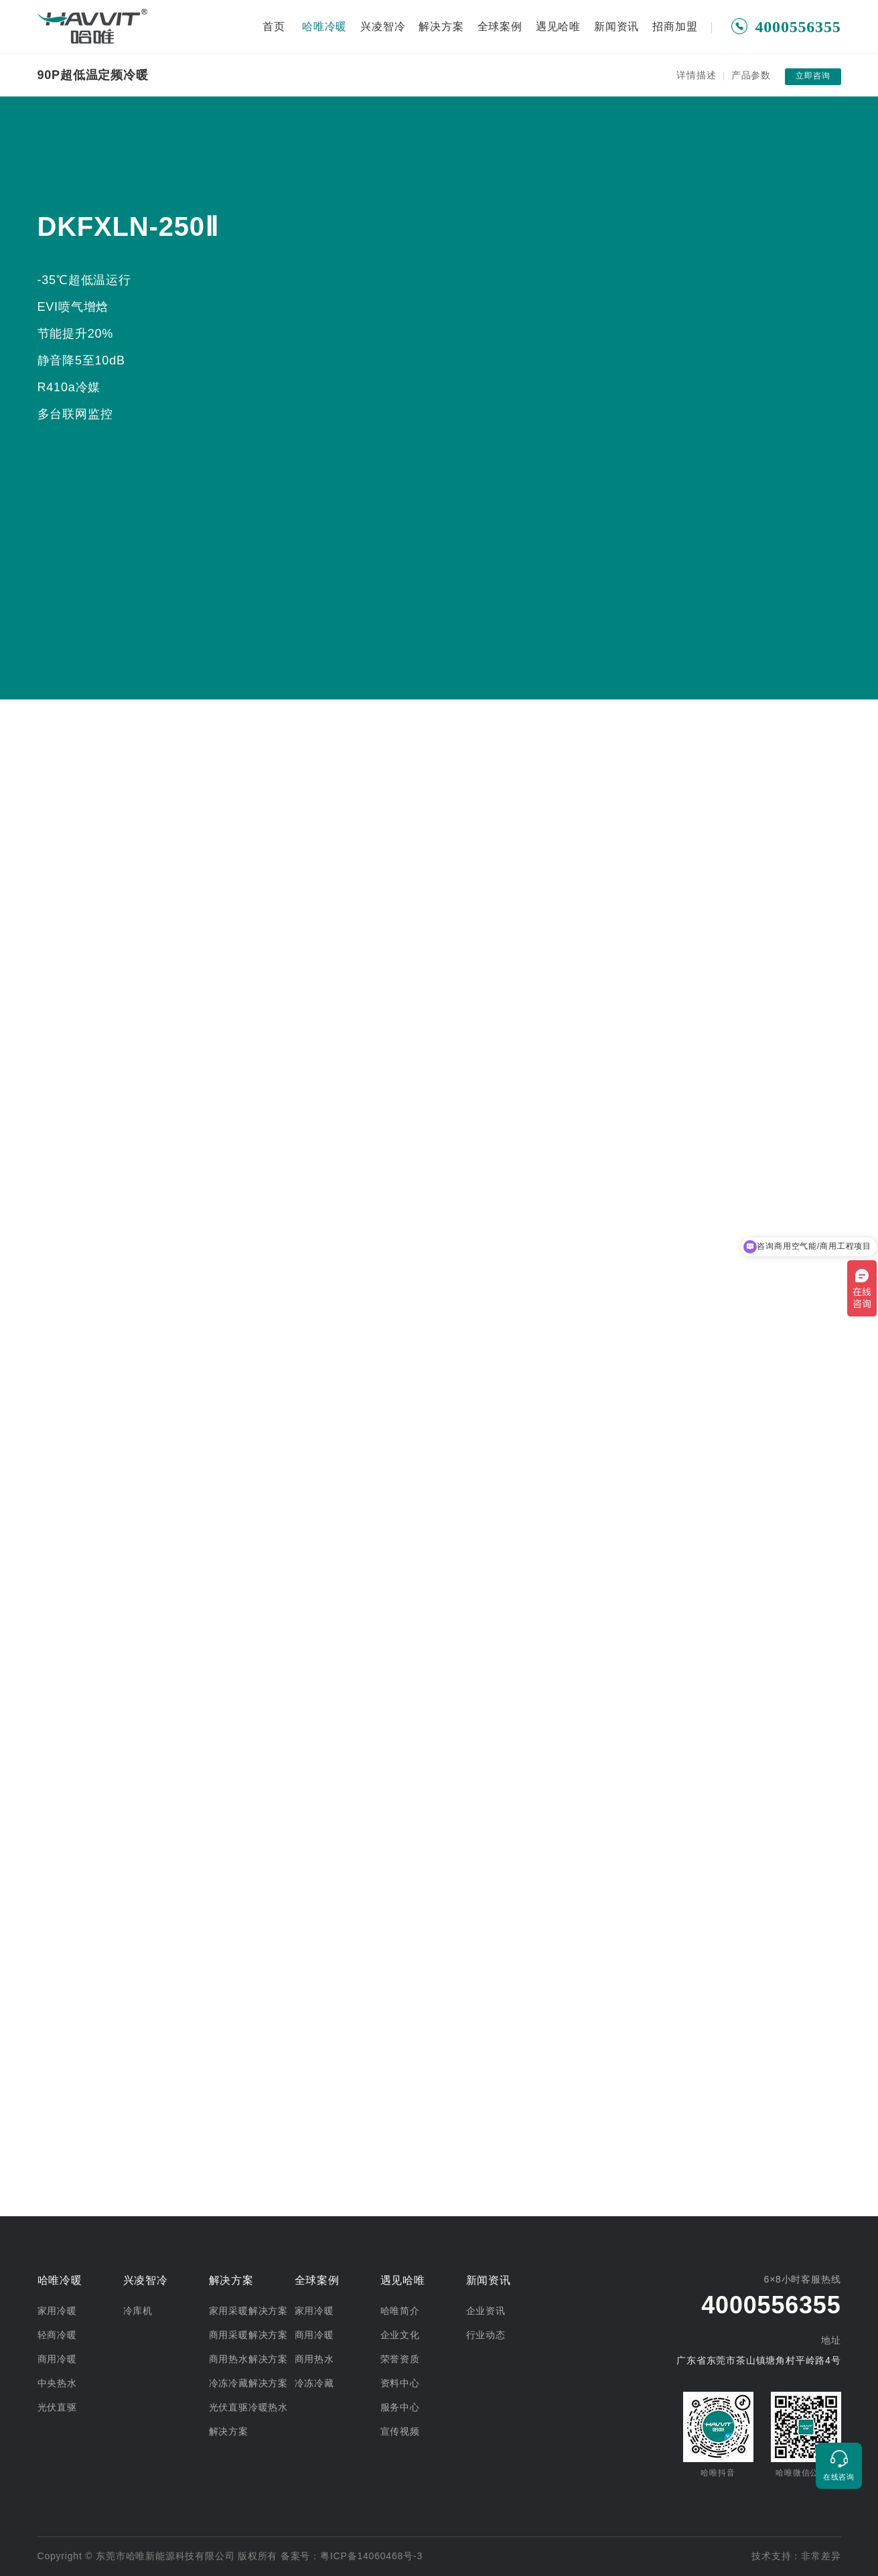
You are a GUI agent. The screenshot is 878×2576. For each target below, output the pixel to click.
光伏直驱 (57, 2407)
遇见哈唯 (558, 26)
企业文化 (400, 2334)
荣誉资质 (400, 2359)
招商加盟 (674, 26)
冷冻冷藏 (314, 2383)
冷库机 (138, 2310)
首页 (274, 26)
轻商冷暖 (57, 2334)
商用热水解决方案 (248, 2359)
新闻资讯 (616, 26)
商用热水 (314, 2359)
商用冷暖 (57, 2359)
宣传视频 (400, 2431)
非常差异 (820, 2556)
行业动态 (486, 2334)
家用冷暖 (57, 2310)
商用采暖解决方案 (248, 2334)
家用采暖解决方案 (248, 2310)
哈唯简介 (400, 2310)
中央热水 (57, 2383)
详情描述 (696, 75)
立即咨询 (813, 75)
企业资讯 (486, 2310)
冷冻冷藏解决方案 (248, 2383)
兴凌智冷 (382, 26)
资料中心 (400, 2383)
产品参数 (751, 75)
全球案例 (500, 26)
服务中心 (400, 2407)
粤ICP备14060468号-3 (371, 2556)
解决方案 (441, 26)
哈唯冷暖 (324, 26)
